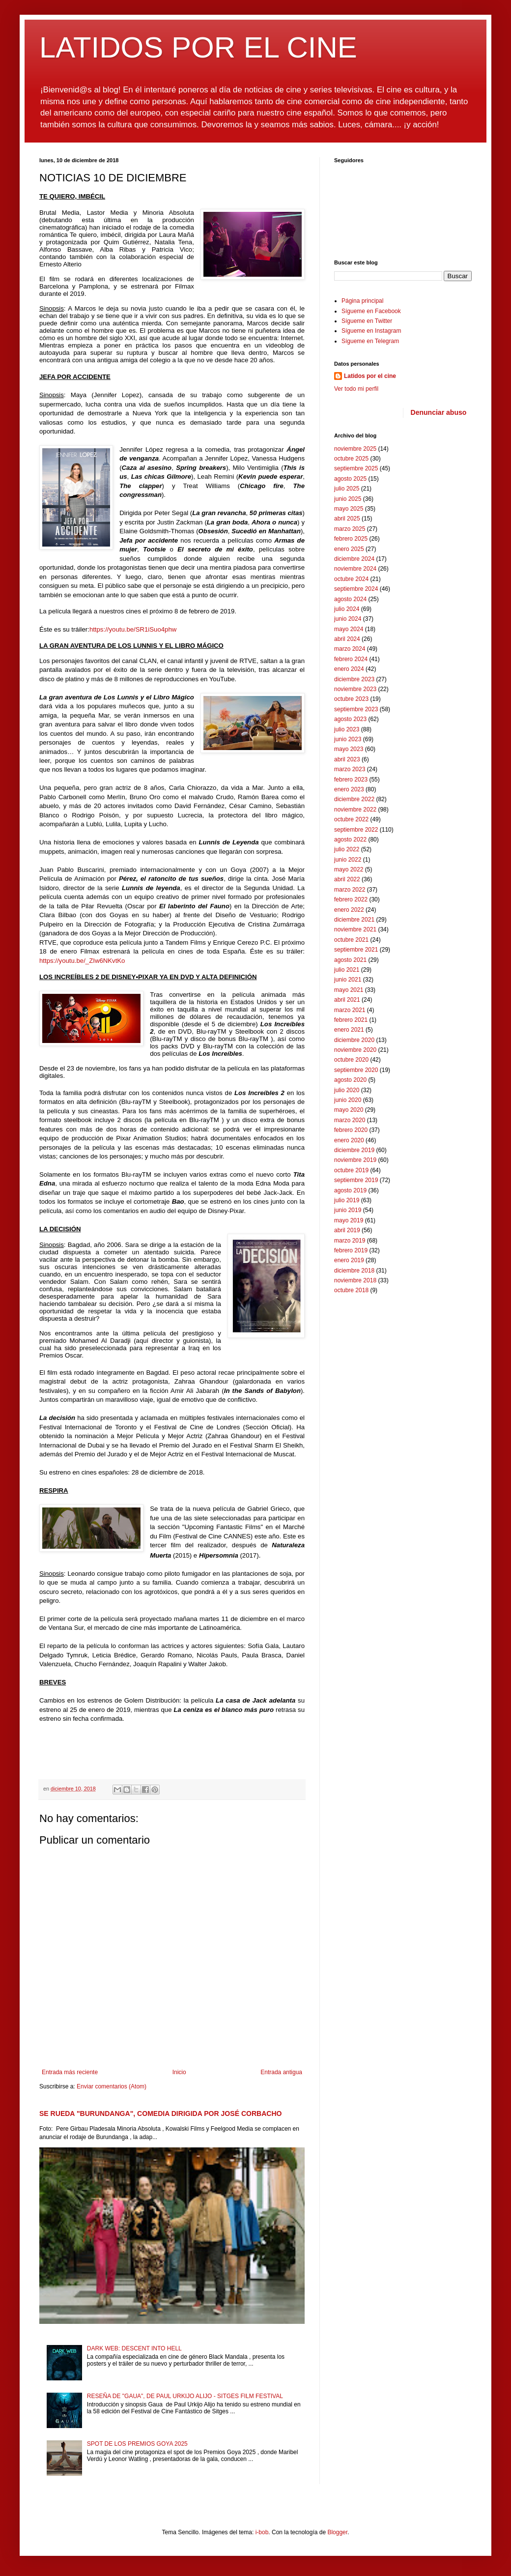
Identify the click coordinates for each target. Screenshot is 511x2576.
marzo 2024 (349, 648)
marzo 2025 (349, 528)
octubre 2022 (351, 819)
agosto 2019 (350, 1190)
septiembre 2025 (356, 468)
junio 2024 (347, 618)
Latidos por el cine (370, 376)
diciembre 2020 (354, 1040)
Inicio (179, 2072)
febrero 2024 (351, 659)
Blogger (337, 2532)
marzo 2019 (349, 1240)
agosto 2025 (350, 478)
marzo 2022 (349, 889)
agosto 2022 (350, 839)
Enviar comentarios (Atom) (111, 2086)
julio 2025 (346, 488)
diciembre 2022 (354, 799)
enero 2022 (349, 909)
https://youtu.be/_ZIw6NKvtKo (82, 960)
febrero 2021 (351, 1019)
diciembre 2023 (354, 679)
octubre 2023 (351, 698)
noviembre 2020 (355, 1049)
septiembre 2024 (356, 588)
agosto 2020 (350, 1079)
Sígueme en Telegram (370, 341)
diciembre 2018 (354, 1270)
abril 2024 (347, 639)
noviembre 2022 (355, 809)
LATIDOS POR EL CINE (198, 47)
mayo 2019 (348, 1220)
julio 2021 (346, 969)
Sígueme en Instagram (371, 330)
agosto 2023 (350, 719)
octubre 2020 (351, 1059)
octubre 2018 (351, 1290)
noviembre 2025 (355, 448)
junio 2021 (347, 979)
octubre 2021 (351, 939)
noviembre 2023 (355, 689)
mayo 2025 (348, 508)
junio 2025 (347, 498)
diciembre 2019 (354, 1150)
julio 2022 (346, 849)
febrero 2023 (351, 779)
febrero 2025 (351, 538)
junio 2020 (347, 1100)
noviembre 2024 (355, 568)
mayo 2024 (348, 629)
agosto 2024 (350, 599)
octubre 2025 (351, 458)
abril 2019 (347, 1230)
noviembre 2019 (355, 1160)
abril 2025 (347, 518)
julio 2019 (346, 1200)
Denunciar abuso (439, 412)
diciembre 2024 (354, 558)
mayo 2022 (348, 869)
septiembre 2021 (356, 949)
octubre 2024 (351, 579)
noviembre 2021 (355, 929)
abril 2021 (347, 999)
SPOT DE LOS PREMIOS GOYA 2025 (137, 2443)
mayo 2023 (348, 749)
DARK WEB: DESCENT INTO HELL (134, 2348)
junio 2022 (347, 859)
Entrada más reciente (70, 2072)
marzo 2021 (349, 1010)
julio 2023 (346, 729)
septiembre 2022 (356, 829)
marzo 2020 (349, 1120)
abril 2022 (347, 879)
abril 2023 (347, 759)
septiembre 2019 (356, 1180)
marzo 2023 (349, 769)
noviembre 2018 (355, 1280)
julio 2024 (346, 609)
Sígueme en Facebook (371, 311)
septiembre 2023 (356, 709)
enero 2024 (349, 669)
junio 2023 (347, 739)
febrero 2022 (351, 899)
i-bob (262, 2532)
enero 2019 (349, 1260)
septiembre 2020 (356, 1070)
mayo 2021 (348, 989)
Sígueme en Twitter (366, 321)
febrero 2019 (351, 1250)
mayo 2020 (348, 1109)
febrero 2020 (351, 1130)
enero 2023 (349, 789)
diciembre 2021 (354, 919)
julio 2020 (346, 1090)
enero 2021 (349, 1029)
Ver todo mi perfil (356, 388)
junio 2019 (347, 1210)
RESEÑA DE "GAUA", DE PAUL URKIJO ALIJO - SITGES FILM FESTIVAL (185, 2396)
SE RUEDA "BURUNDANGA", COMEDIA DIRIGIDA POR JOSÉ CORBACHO (160, 2113)
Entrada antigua (281, 2072)
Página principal (362, 300)
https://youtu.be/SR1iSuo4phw (132, 629)
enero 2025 (349, 549)
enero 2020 (349, 1140)
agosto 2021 (350, 959)
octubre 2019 (351, 1170)
